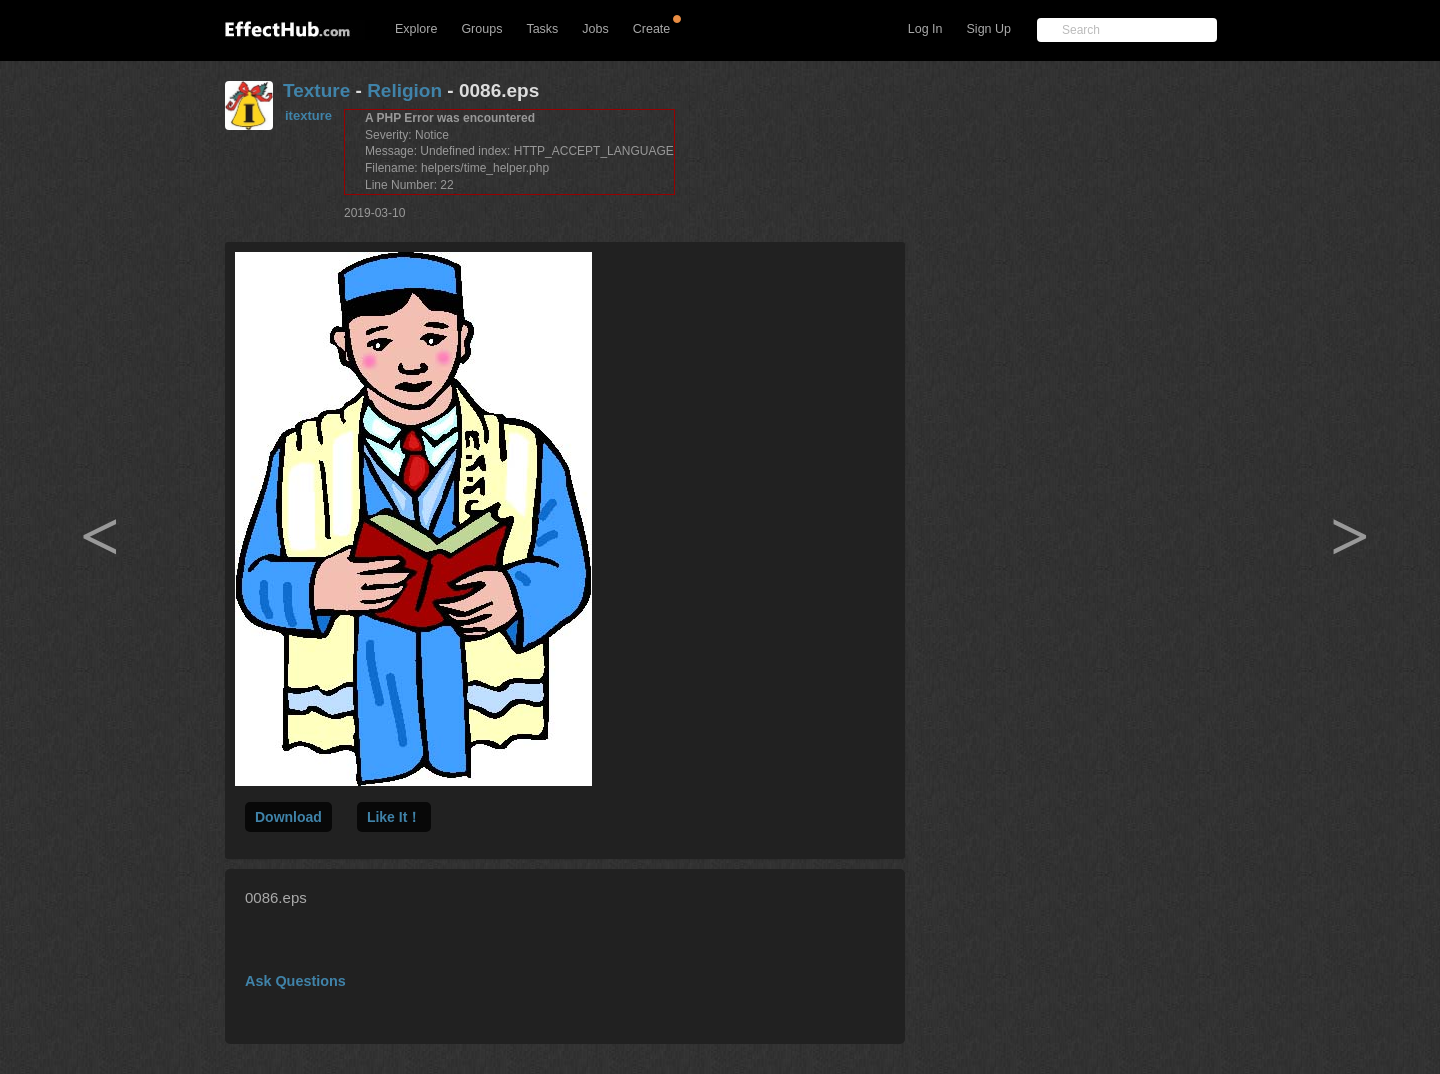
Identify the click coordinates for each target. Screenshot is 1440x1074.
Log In (925, 29)
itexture (308, 115)
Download (288, 817)
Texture (316, 90)
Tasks (542, 29)
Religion (404, 90)
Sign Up (989, 29)
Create (652, 29)
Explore (416, 29)
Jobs (595, 29)
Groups (481, 29)
